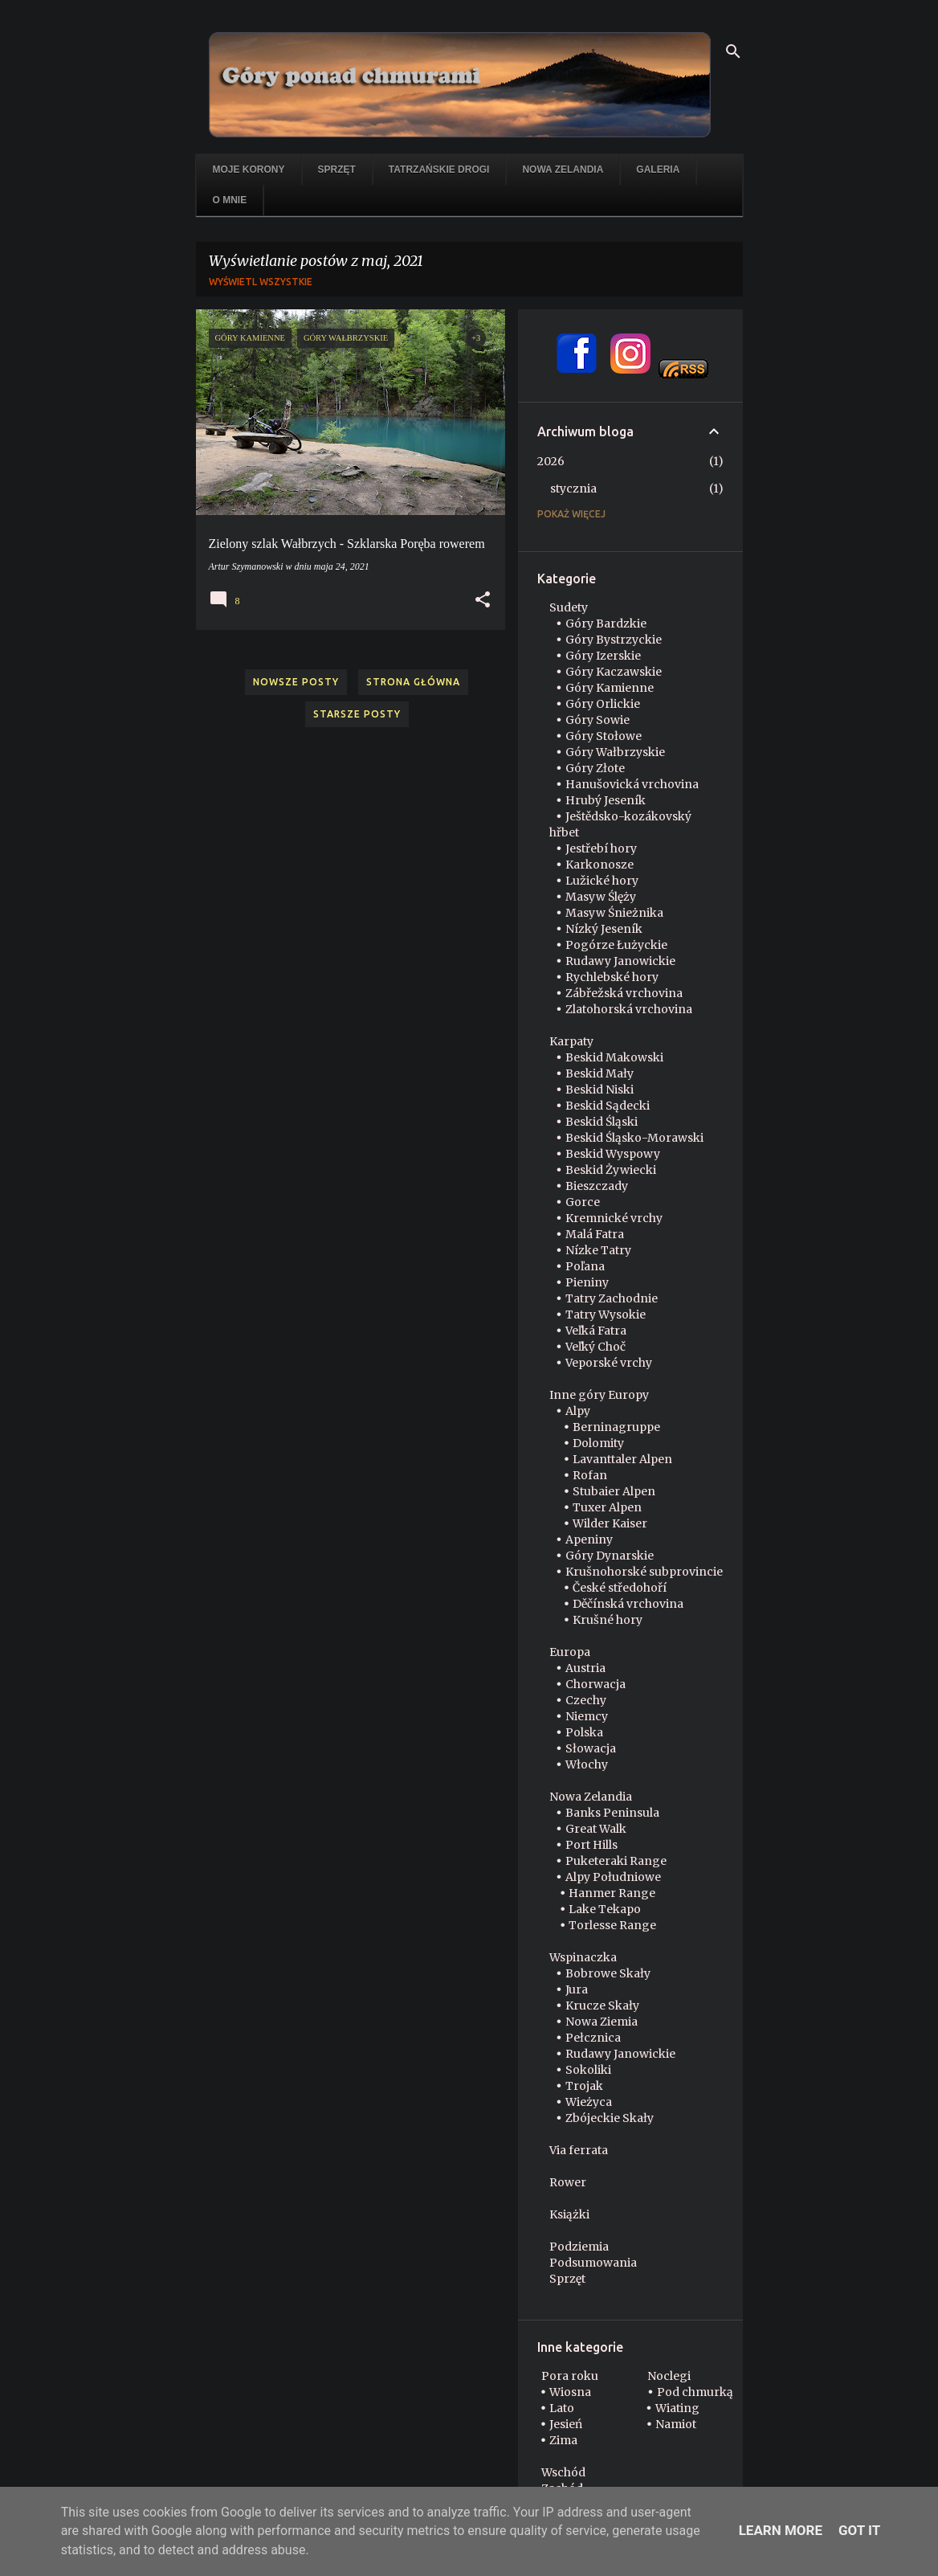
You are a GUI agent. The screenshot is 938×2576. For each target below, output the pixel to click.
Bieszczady (596, 1186)
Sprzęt (337, 169)
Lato (561, 2408)
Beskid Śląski (601, 1121)
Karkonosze (599, 864)
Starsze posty (357, 714)
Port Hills (591, 1845)
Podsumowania (593, 2262)
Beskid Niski (599, 1089)
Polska (584, 1732)
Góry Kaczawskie (613, 671)
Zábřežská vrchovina (624, 993)
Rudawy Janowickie (620, 961)
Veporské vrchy (608, 1362)
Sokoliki (588, 2070)
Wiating (677, 2408)
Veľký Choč (595, 1346)
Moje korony (249, 169)
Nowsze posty (296, 682)
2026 (551, 461)
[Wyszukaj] (733, 51)
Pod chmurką (695, 2392)
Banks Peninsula (612, 1812)
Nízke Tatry (598, 1250)
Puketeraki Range (616, 1861)
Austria (585, 1668)
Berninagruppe (616, 1427)
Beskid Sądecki (607, 1105)
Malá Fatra (594, 1234)
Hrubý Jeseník (605, 800)
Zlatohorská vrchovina (628, 1009)
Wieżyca (588, 2102)
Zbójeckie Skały (609, 2118)
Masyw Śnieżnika (614, 913)
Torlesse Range (612, 1925)
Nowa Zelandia (562, 169)
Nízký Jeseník (603, 929)
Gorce (582, 1202)
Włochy (586, 1764)
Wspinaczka (583, 1957)
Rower (567, 2182)
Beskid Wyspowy (612, 1154)
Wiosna (570, 2392)
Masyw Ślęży (600, 896)
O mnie (230, 200)
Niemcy (586, 1716)
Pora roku (569, 2376)
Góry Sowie (597, 720)
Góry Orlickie (602, 704)
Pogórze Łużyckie (616, 945)
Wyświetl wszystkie (260, 281)
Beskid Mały (599, 1073)
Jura (576, 1989)
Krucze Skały (602, 2005)
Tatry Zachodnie (611, 1298)
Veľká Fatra (595, 1330)
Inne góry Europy (599, 1395)
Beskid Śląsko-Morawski (634, 1138)
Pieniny (587, 1282)
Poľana (585, 1266)
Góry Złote (595, 768)
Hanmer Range (612, 1893)
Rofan (590, 1475)
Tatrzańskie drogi (439, 169)
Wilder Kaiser (610, 1523)
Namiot (675, 2424)
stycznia (573, 488)
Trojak (584, 2086)
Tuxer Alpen (607, 1507)
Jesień (565, 2424)
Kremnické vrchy (614, 1218)
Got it (859, 2530)
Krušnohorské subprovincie (644, 1571)
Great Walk (595, 1829)
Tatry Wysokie (605, 1314)
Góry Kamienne (609, 688)
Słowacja (590, 1748)
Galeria (657, 169)
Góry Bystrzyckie (613, 639)
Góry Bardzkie (605, 623)
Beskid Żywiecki (610, 1170)
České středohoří (620, 1587)
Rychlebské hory (612, 977)
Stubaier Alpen (614, 1491)
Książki (569, 2214)
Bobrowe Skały (607, 1973)
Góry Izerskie (603, 655)
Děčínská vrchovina (628, 1604)
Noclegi (669, 2376)
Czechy (585, 1700)
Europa (569, 1652)
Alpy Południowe (613, 1877)
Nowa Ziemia (601, 2021)
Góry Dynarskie (609, 1555)
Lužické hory (601, 880)
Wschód (563, 2472)
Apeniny (589, 1539)
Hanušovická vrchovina (632, 784)
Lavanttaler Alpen (622, 1459)
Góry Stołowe (603, 736)
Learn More (780, 2530)
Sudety (568, 607)
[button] (482, 600)
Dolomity (598, 1443)
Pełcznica (593, 2037)
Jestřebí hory (601, 848)
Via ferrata (578, 2150)
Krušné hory (607, 1620)
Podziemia (579, 2246)
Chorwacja (595, 1684)
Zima (563, 2440)
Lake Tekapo (605, 1909)
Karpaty (571, 1041)
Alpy (577, 1411)
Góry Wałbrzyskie (615, 752)
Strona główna (413, 682)
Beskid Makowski (614, 1057)
